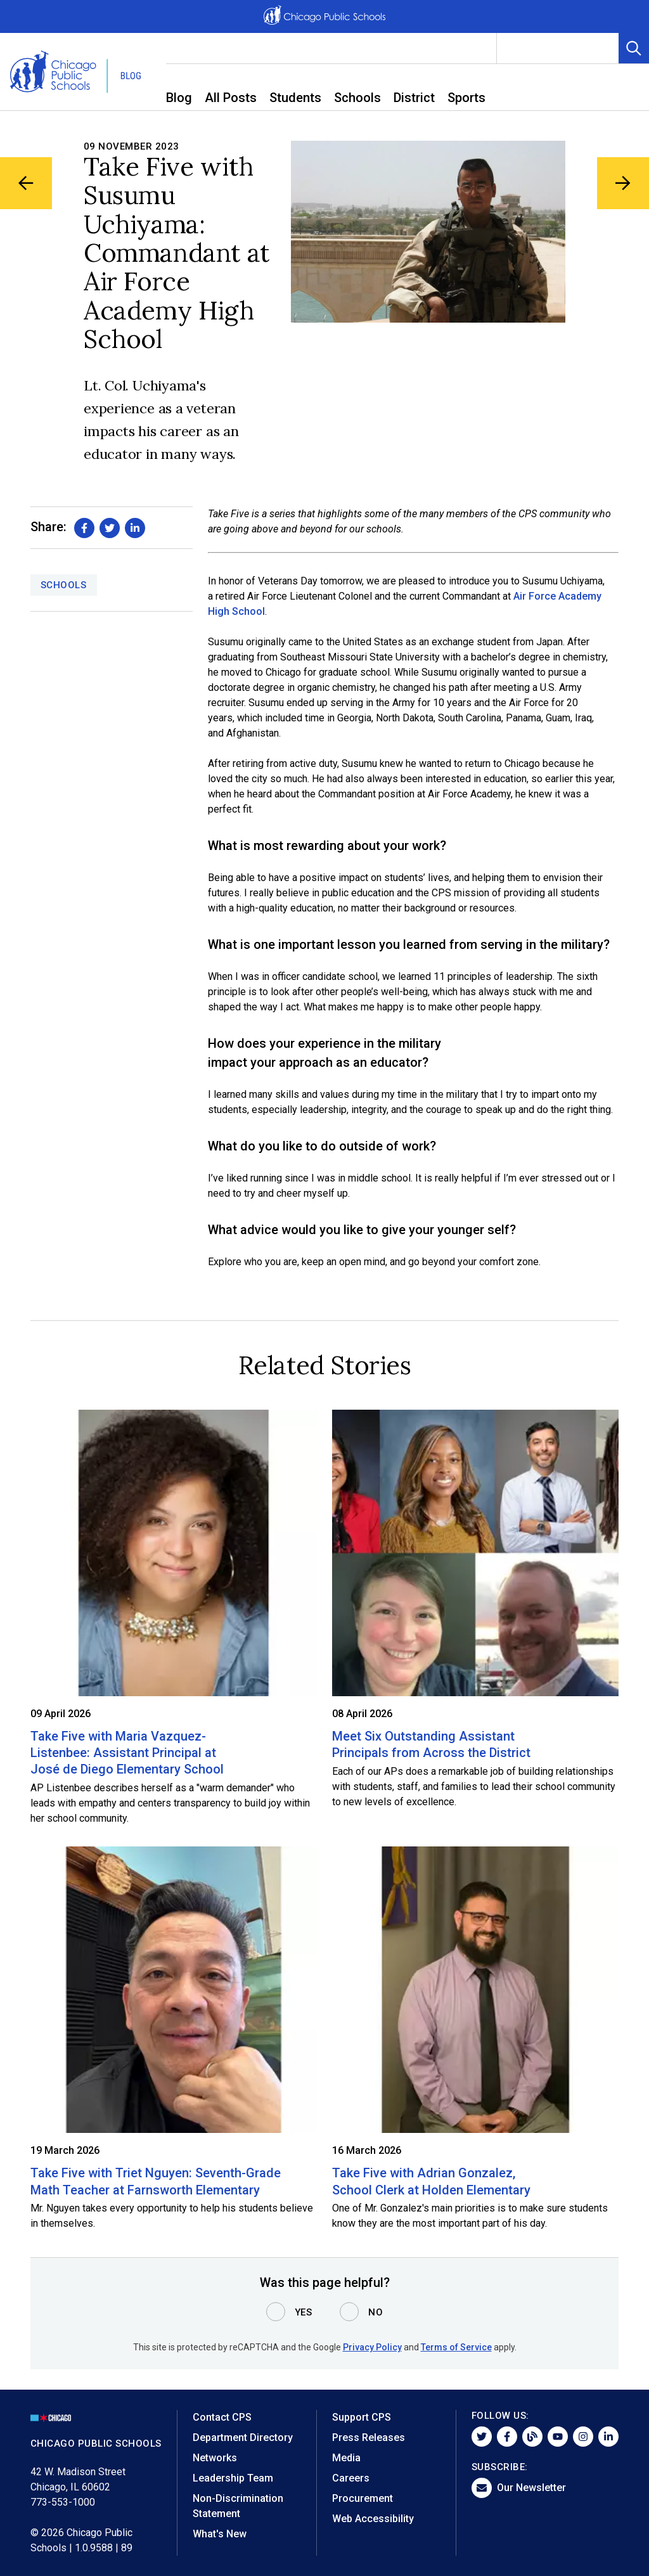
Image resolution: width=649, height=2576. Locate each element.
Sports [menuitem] (466, 97)
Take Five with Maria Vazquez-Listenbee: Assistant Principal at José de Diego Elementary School (127, 1753)
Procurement (362, 2498)
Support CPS (361, 2417)
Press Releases (368, 2437)
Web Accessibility (373, 2519)
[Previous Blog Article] (26, 183)
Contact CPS (222, 2417)
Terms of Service (456, 2347)
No (375, 2312)
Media (346, 2458)
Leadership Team (233, 2478)
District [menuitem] (414, 97)
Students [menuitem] (295, 97)
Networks (215, 2458)
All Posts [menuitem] (231, 97)
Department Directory (243, 2437)
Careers (350, 2478)
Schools (64, 585)
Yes (303, 2312)
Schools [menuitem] (357, 97)
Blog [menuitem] (179, 97)
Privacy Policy (372, 2347)
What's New (220, 2534)
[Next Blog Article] (622, 183)
